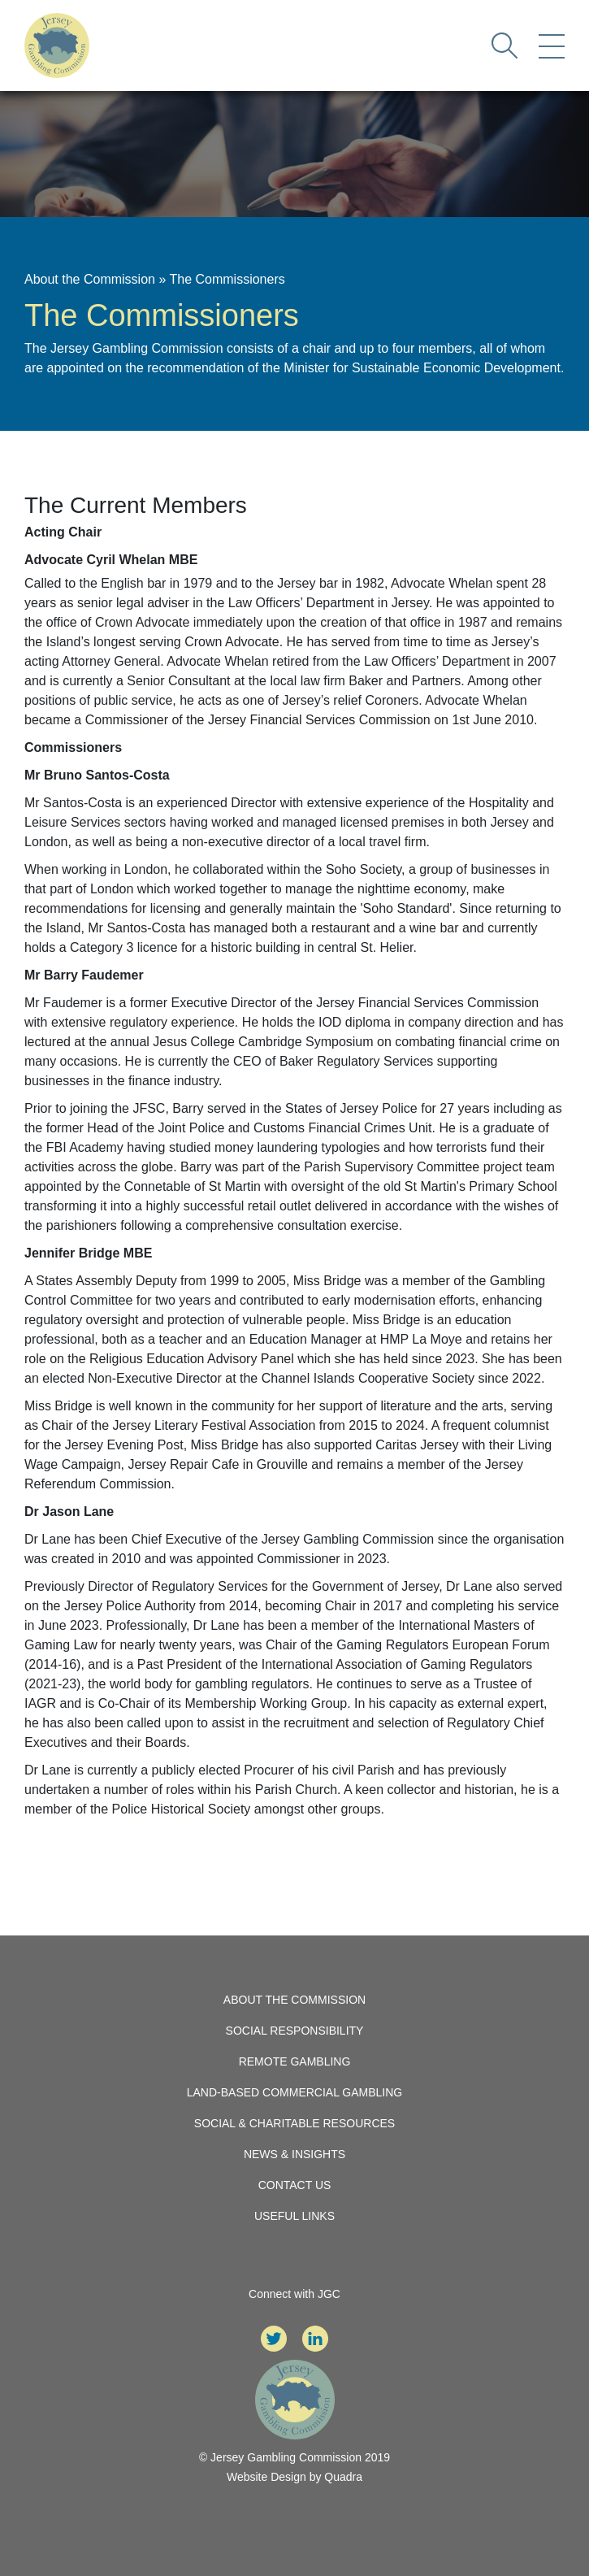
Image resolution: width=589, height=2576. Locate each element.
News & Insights (294, 2154)
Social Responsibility (295, 2030)
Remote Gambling (295, 2061)
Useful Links (294, 2215)
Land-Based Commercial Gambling (295, 2092)
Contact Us (294, 2185)
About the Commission (89, 279)
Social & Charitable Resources (294, 2123)
